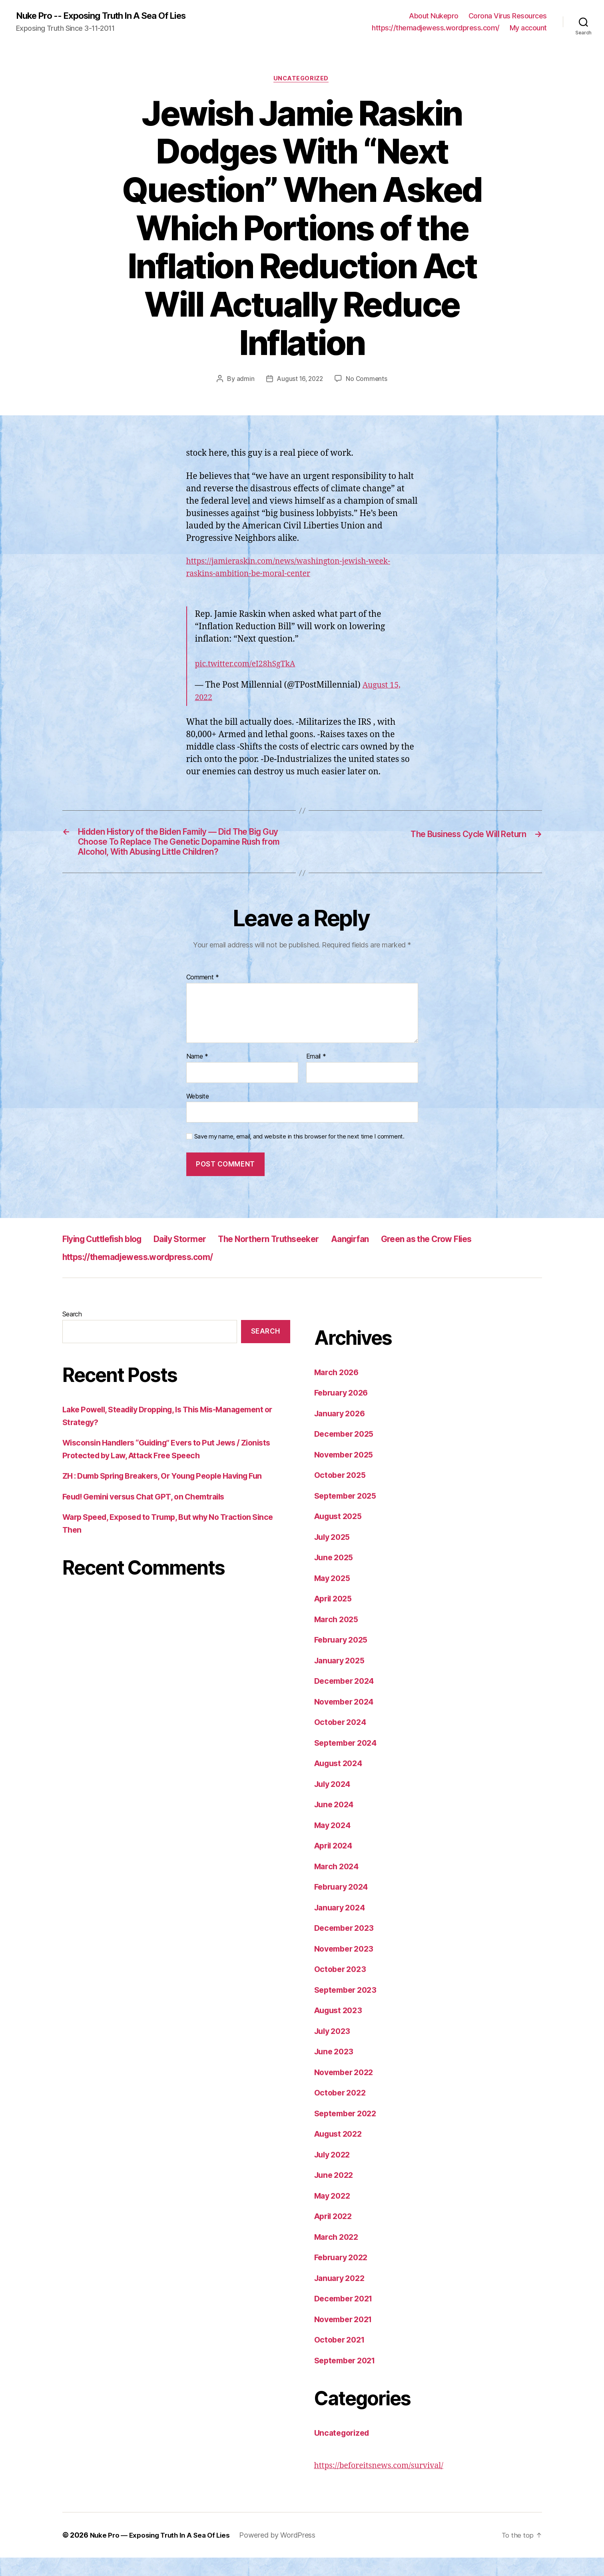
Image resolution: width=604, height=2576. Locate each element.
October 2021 (341, 2358)
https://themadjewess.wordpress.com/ (436, 28)
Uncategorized (302, 80)
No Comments (368, 381)
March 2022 (338, 2255)
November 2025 (346, 1473)
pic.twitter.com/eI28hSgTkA (249, 665)
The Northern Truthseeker (299, 1257)
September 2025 (348, 1514)
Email (316, 1075)
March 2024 (338, 1885)
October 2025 (342, 1493)
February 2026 (343, 1411)
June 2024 (335, 1823)
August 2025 (340, 1534)
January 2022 (341, 2296)
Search (72, 1332)
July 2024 (334, 1802)
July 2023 (334, 2049)
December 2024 (346, 1699)
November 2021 (346, 2338)
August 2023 (340, 2029)
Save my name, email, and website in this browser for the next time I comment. (299, 1154)
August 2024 (340, 1781)
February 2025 (343, 1658)
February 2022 (343, 2276)
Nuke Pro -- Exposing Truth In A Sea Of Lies (109, 16)
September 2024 (348, 1761)
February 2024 (343, 1905)
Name (197, 1075)
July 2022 (334, 2173)
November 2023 (346, 1967)
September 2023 (348, 2008)
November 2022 (346, 2090)
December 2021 (346, 2317)
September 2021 (347, 2379)
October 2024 (342, 1740)
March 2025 (338, 1638)
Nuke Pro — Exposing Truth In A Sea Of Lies (163, 2553)
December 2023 (346, 1946)
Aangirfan (392, 1257)
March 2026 (338, 1391)
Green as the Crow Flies (478, 1257)
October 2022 (342, 2111)
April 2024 (335, 1864)
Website (197, 1115)
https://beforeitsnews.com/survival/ (384, 2483)
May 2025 (334, 1596)
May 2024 (334, 1843)
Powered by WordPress (285, 2553)
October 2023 (342, 1987)
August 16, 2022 (299, 381)
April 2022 (335, 2234)
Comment (202, 995)
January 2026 (342, 1432)
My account (528, 28)
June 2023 (335, 2070)
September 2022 (348, 2132)
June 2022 (335, 2193)
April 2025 (335, 1617)
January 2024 (342, 1926)
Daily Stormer (198, 1257)
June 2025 (335, 1576)
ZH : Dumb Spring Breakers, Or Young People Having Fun (171, 1494)
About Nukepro (433, 16)
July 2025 (334, 1555)
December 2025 (346, 1452)
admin (244, 381)
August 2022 (340, 2152)
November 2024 (346, 1720)
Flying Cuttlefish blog (109, 1257)
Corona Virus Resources (507, 16)
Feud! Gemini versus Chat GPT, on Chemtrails (151, 1515)
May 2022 (334, 2214)
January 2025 (341, 1679)
